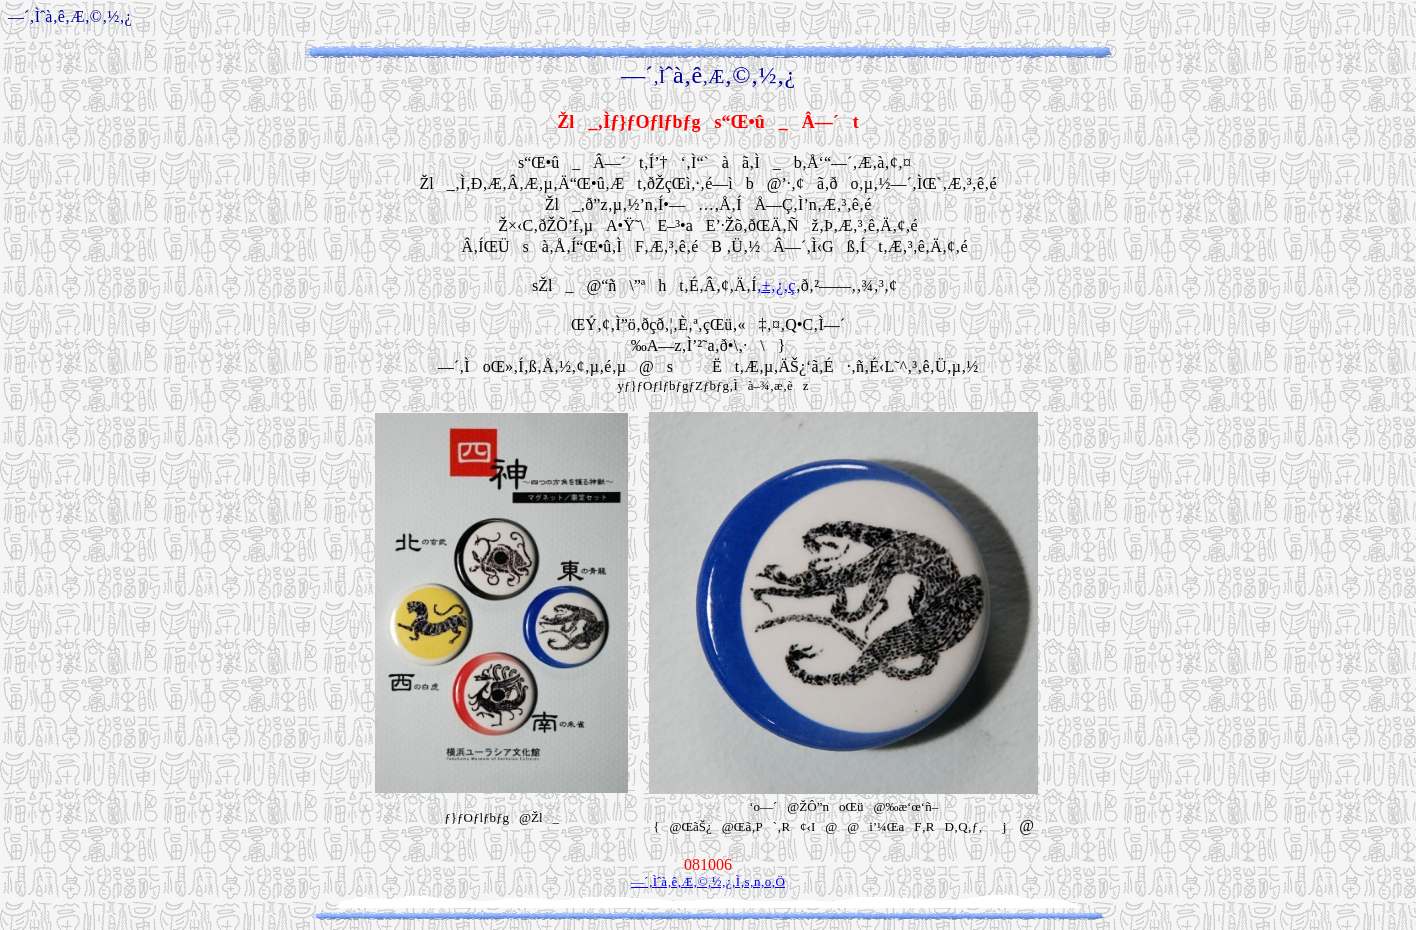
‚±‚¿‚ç (776, 285)
